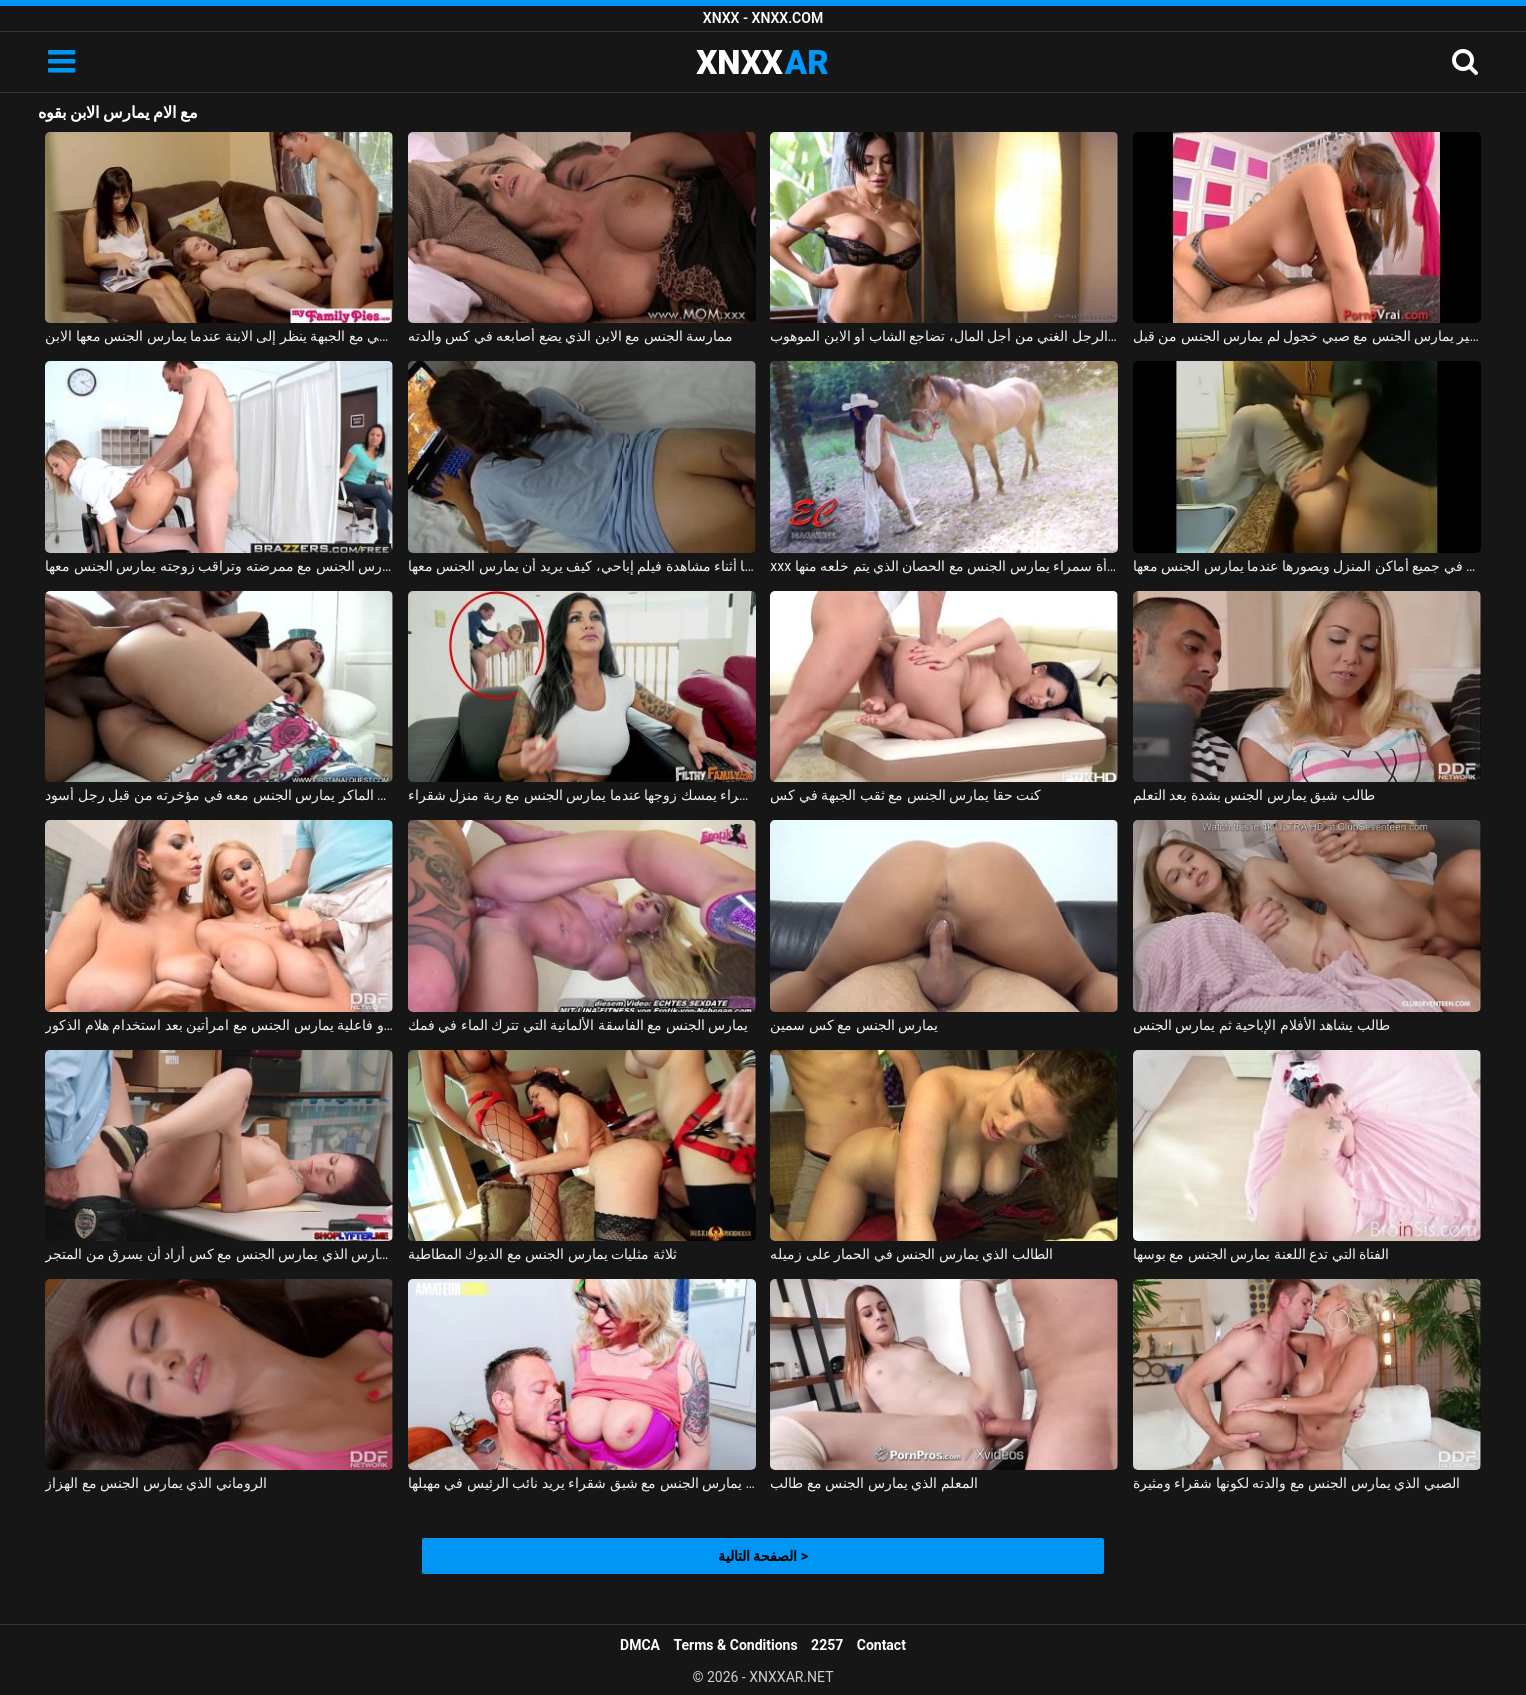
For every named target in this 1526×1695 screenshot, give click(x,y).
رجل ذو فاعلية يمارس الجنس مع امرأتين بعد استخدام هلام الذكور (219, 1025)
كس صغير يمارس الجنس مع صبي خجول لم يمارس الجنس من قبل (1307, 336)
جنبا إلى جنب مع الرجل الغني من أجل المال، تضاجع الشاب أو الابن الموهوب (944, 336)
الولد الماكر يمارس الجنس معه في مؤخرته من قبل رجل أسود (219, 795)
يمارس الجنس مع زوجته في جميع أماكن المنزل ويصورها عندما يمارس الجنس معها (1307, 566)
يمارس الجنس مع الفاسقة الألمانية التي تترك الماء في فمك (578, 1025)
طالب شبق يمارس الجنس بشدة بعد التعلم (1254, 795)
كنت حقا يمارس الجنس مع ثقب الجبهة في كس (905, 795)
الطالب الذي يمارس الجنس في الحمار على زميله (911, 1254)
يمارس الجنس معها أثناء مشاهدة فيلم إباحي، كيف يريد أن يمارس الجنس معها (582, 566)
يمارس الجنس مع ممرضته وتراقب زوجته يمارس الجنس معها (219, 566)
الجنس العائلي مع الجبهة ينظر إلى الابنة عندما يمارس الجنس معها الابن (219, 336)
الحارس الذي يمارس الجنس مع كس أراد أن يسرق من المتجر (219, 1254)
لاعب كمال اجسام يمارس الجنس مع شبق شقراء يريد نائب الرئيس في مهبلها (582, 1483)
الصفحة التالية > (763, 1556)
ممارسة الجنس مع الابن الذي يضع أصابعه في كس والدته (570, 336)
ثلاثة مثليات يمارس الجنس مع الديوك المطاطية (542, 1254)
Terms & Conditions (736, 1645)
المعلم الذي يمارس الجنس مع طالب (873, 1483)
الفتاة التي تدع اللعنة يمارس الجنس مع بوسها (1261, 1254)
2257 (827, 1645)
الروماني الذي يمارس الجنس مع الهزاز (155, 1483)
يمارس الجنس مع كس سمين (854, 1025)
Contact (881, 1645)
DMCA (640, 1645)
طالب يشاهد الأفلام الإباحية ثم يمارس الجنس (1261, 1025)
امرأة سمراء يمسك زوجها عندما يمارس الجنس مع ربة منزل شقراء (582, 795)
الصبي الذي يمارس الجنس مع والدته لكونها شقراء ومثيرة (1296, 1483)
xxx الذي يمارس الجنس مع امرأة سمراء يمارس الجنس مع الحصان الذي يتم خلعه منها (944, 566)
